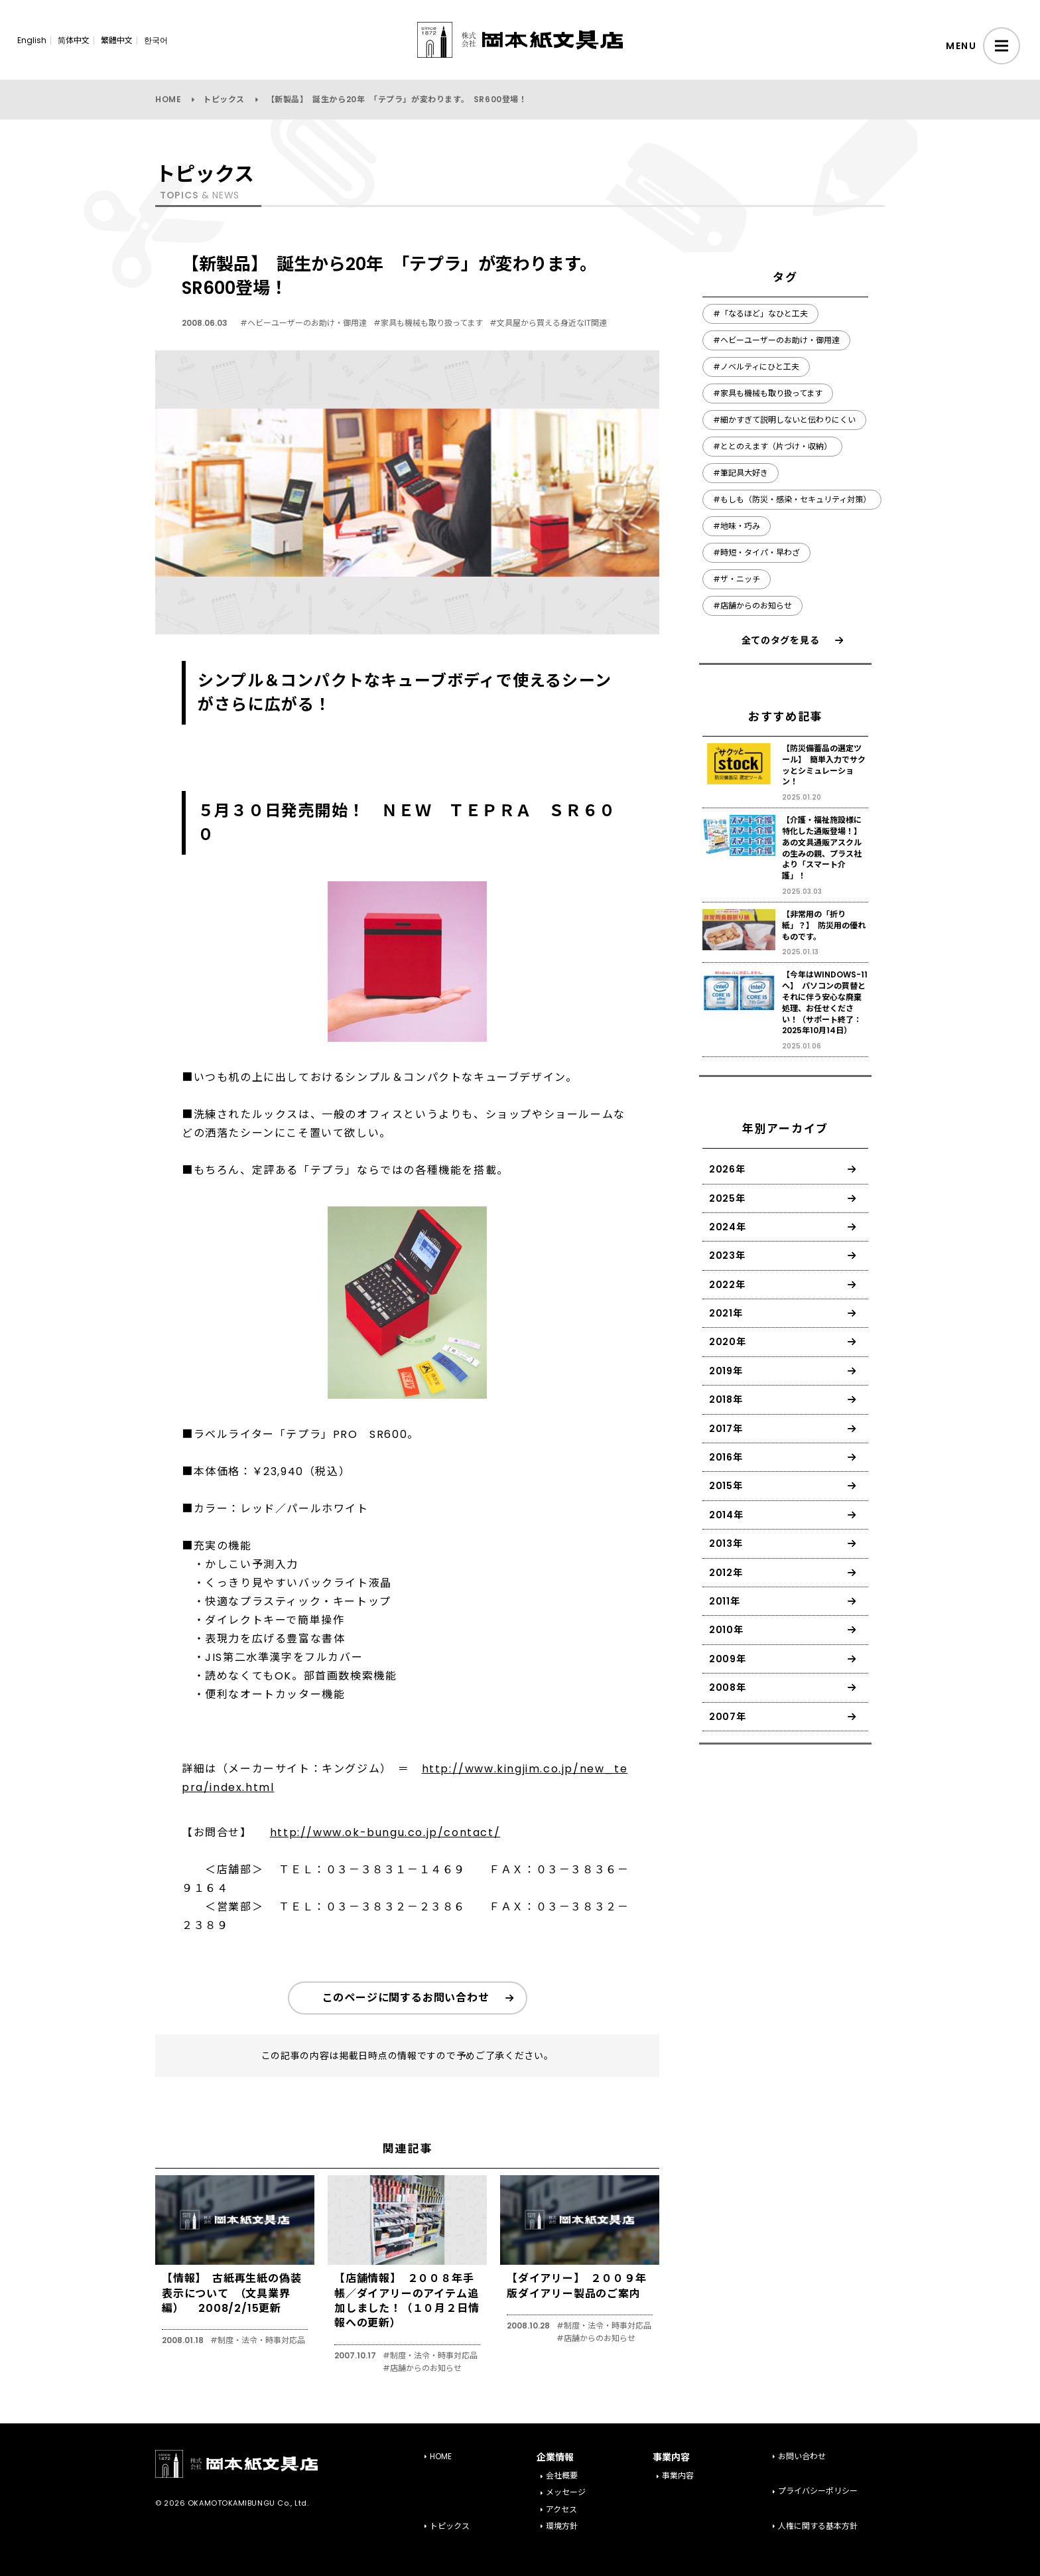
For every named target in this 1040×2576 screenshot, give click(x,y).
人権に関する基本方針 (818, 2526)
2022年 (727, 1284)
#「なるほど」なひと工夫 (760, 313)
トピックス (224, 99)
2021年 (726, 1313)
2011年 (724, 1601)
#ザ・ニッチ (736, 579)
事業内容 (678, 2475)
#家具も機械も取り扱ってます (428, 322)
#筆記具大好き (740, 472)
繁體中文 (117, 40)
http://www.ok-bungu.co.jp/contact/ (385, 1832)
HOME (168, 99)
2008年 (727, 1687)
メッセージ (566, 2492)
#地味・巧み (736, 526)
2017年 (726, 1428)
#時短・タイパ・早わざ (756, 552)
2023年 (727, 1255)
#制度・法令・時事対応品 (257, 2340)
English (31, 40)
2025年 (727, 1198)
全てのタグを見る (781, 640)
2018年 (726, 1399)
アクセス (561, 2509)
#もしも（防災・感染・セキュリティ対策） (792, 499)
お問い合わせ (802, 2456)
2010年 (726, 1629)
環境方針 (562, 2526)
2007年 (727, 1716)
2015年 (726, 1485)
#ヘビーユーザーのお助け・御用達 (303, 322)
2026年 (727, 1169)
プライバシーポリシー (818, 2490)
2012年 (726, 1572)
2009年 (727, 1659)
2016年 (726, 1457)
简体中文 (74, 40)
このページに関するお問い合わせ (405, 1997)
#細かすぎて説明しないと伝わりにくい (784, 419)
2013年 (726, 1543)
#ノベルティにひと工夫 (756, 366)
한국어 (156, 40)
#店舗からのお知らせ (422, 2368)
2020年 (727, 1341)
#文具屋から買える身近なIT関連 (548, 322)
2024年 (727, 1227)
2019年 (726, 1371)
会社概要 (562, 2475)
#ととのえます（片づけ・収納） (772, 446)
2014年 (726, 1515)
